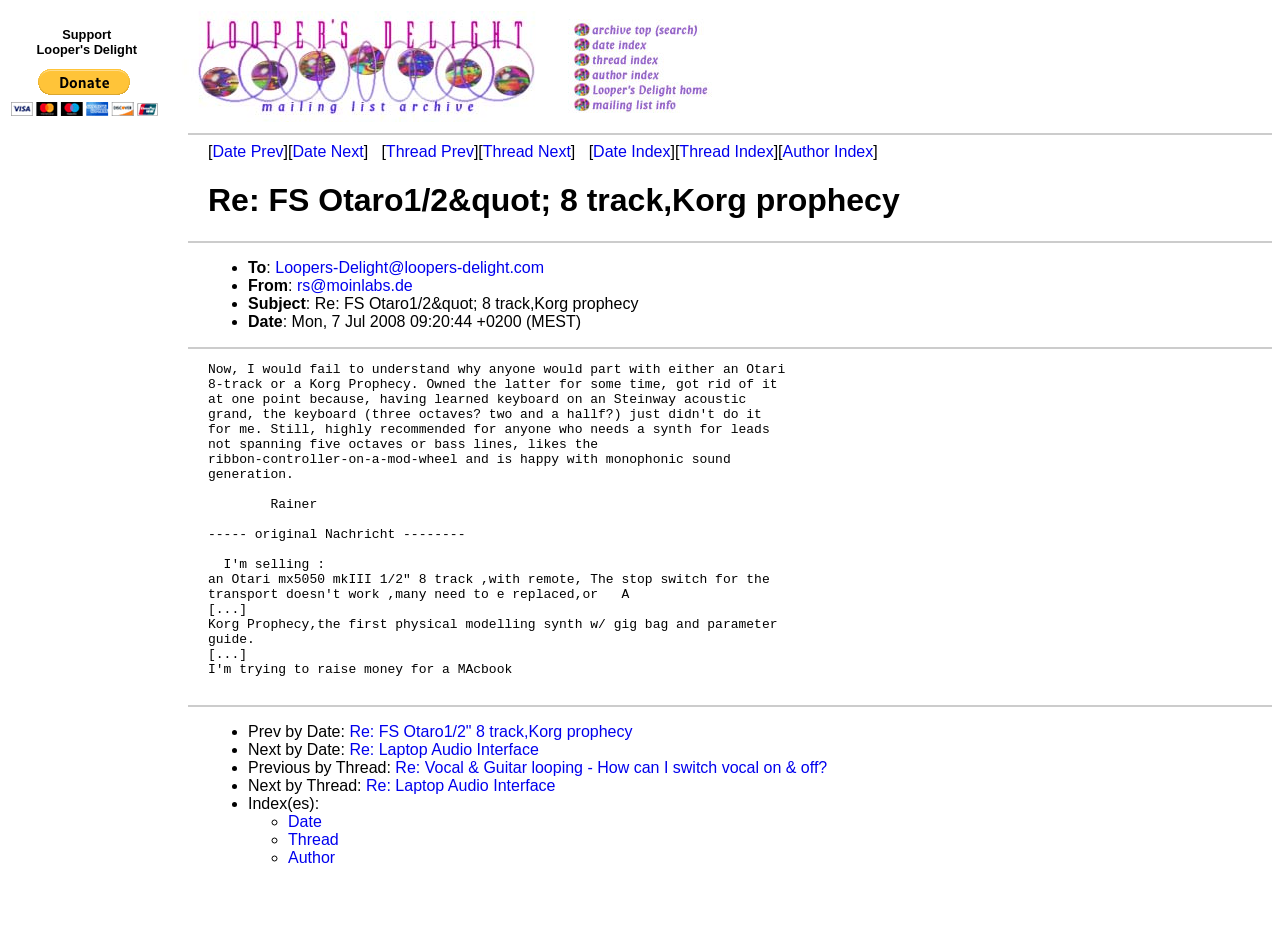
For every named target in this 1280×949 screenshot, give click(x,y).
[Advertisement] (88, 537)
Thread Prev (430, 151)
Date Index (631, 151)
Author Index (828, 151)
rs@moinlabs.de (355, 285)
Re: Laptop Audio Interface (443, 815)
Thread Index (726, 151)
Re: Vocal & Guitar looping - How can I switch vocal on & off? (611, 833)
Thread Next (527, 151)
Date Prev (247, 151)
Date (305, 887)
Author (311, 923)
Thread (313, 905)
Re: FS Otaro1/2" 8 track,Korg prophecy (490, 797)
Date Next (327, 151)
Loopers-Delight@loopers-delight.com (409, 267)
